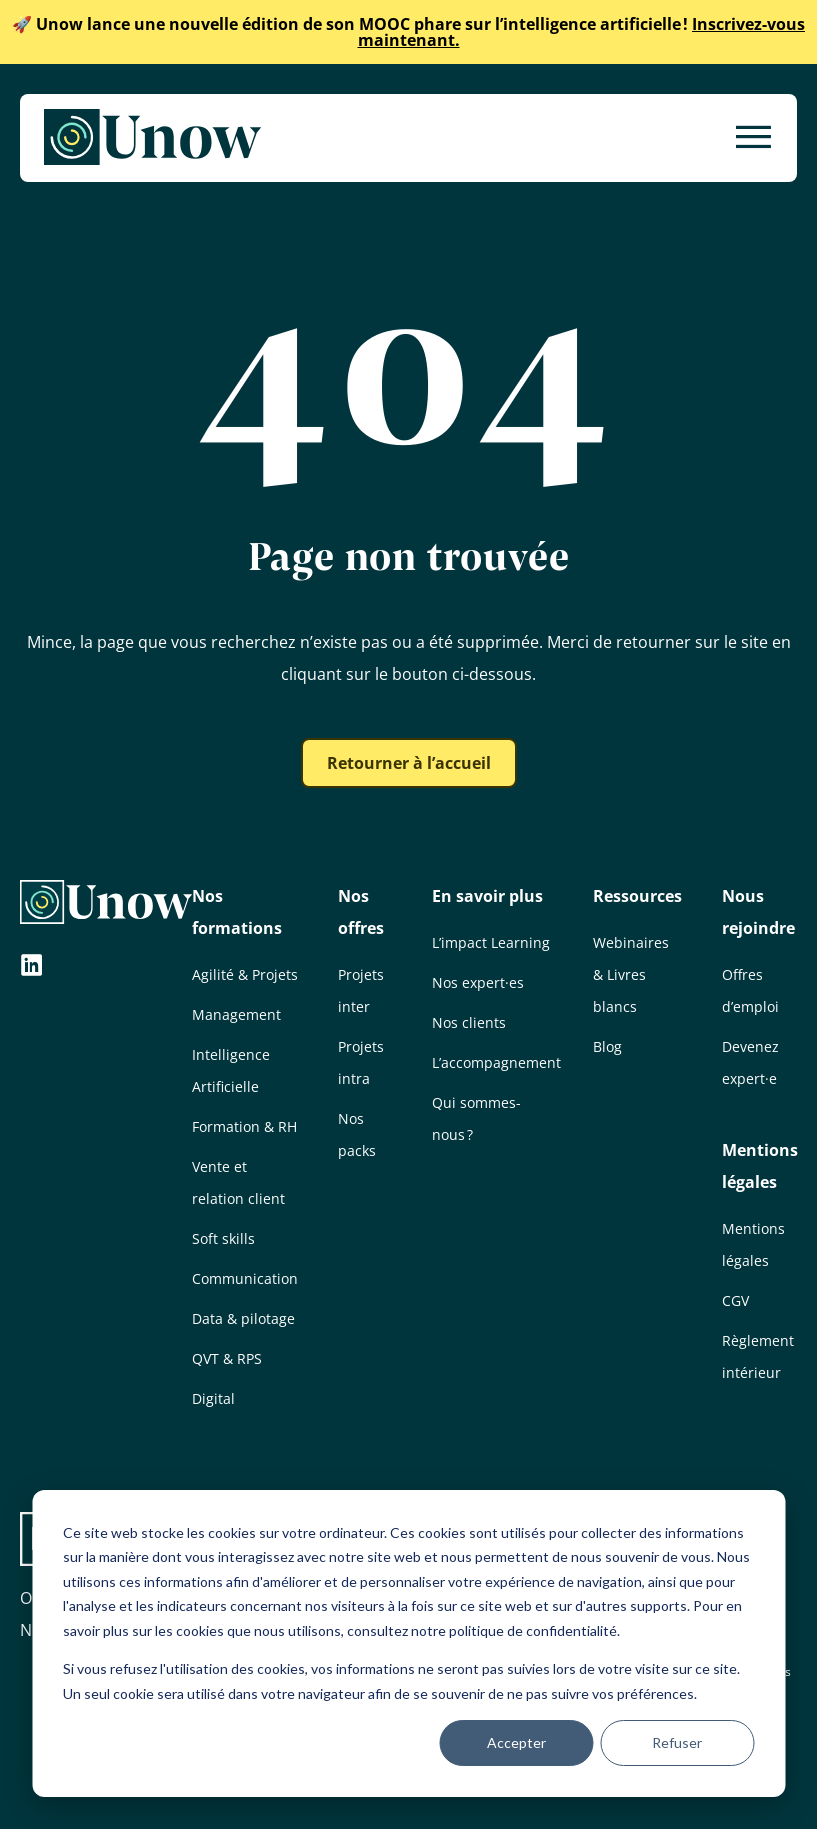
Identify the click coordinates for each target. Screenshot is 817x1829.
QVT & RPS (227, 1358)
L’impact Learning (491, 942)
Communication (245, 1278)
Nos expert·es (478, 982)
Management (236, 1014)
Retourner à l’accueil (409, 763)
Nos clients (469, 1022)
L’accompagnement (496, 1062)
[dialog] (408, 1643)
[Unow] (152, 138)
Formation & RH (244, 1126)
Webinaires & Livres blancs (631, 974)
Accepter (516, 1742)
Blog (607, 1046)
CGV (735, 1300)
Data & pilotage (243, 1318)
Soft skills (223, 1238)
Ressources (637, 896)
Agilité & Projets (245, 974)
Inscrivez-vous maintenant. (408, 32)
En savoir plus (487, 896)
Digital (213, 1398)
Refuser (677, 1742)
